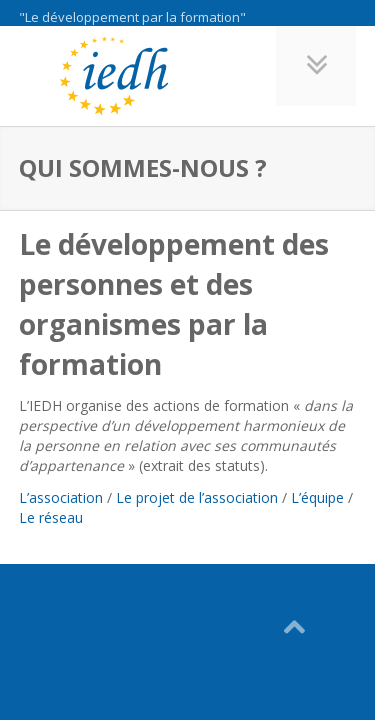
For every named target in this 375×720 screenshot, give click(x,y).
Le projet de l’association (197, 497)
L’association (61, 497)
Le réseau (51, 517)
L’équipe (317, 497)
